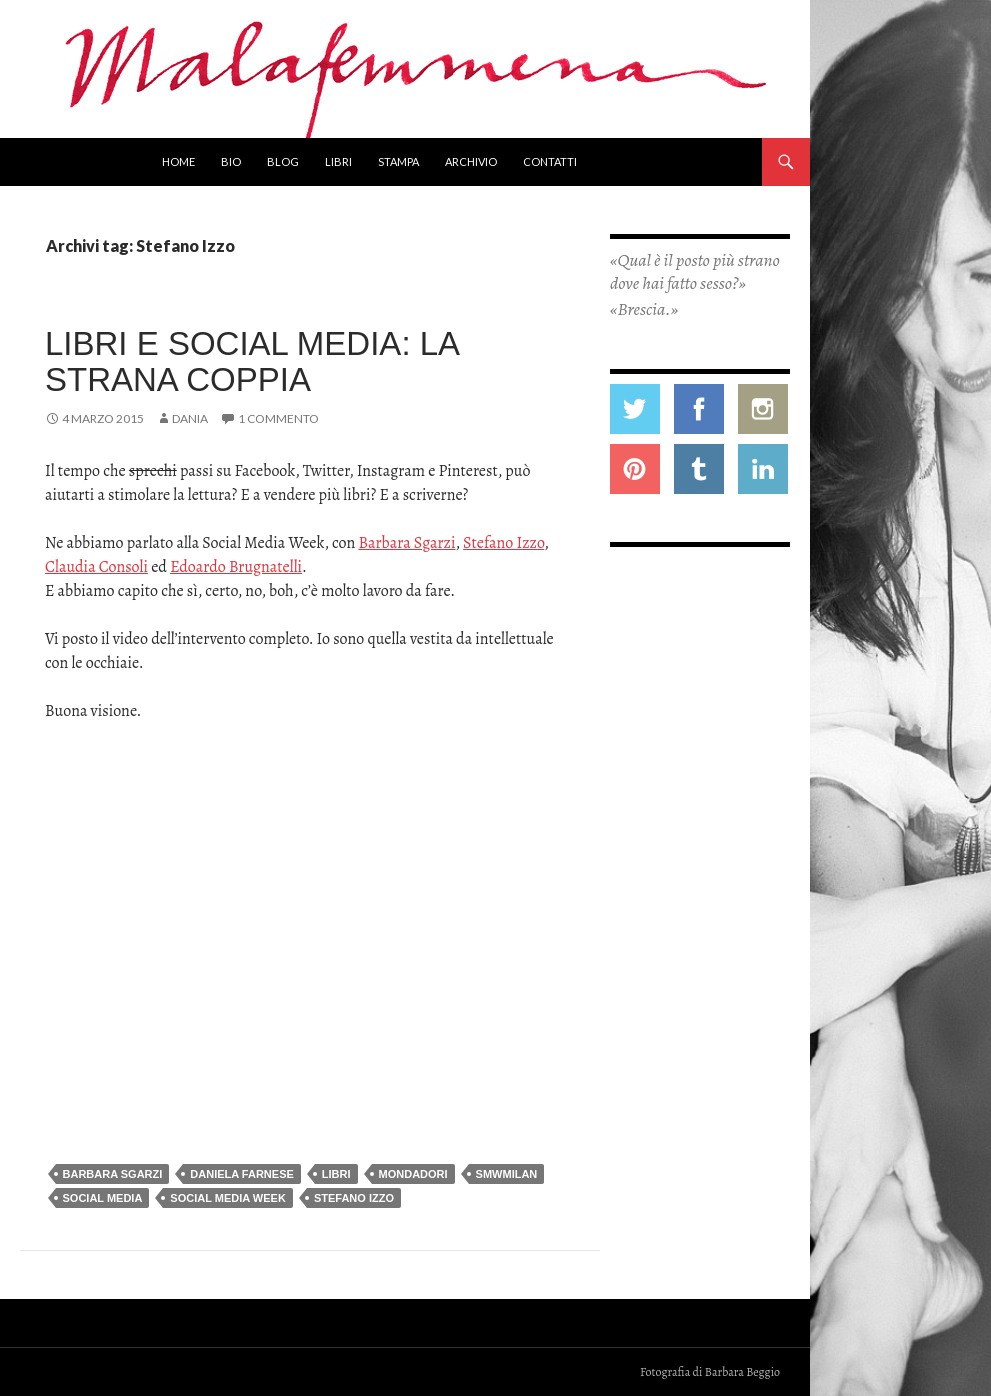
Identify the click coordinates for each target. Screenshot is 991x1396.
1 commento (278, 418)
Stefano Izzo (503, 543)
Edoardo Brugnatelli (236, 567)
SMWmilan (507, 1174)
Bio (231, 161)
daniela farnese (242, 1174)
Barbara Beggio (742, 1372)
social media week (228, 1198)
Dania (190, 418)
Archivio (471, 161)
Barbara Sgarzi (406, 543)
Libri (338, 161)
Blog (283, 161)
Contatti (550, 161)
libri (336, 1174)
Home (178, 161)
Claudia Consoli (96, 567)
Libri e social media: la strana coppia (251, 361)
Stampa (398, 161)
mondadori (413, 1174)
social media (103, 1198)
